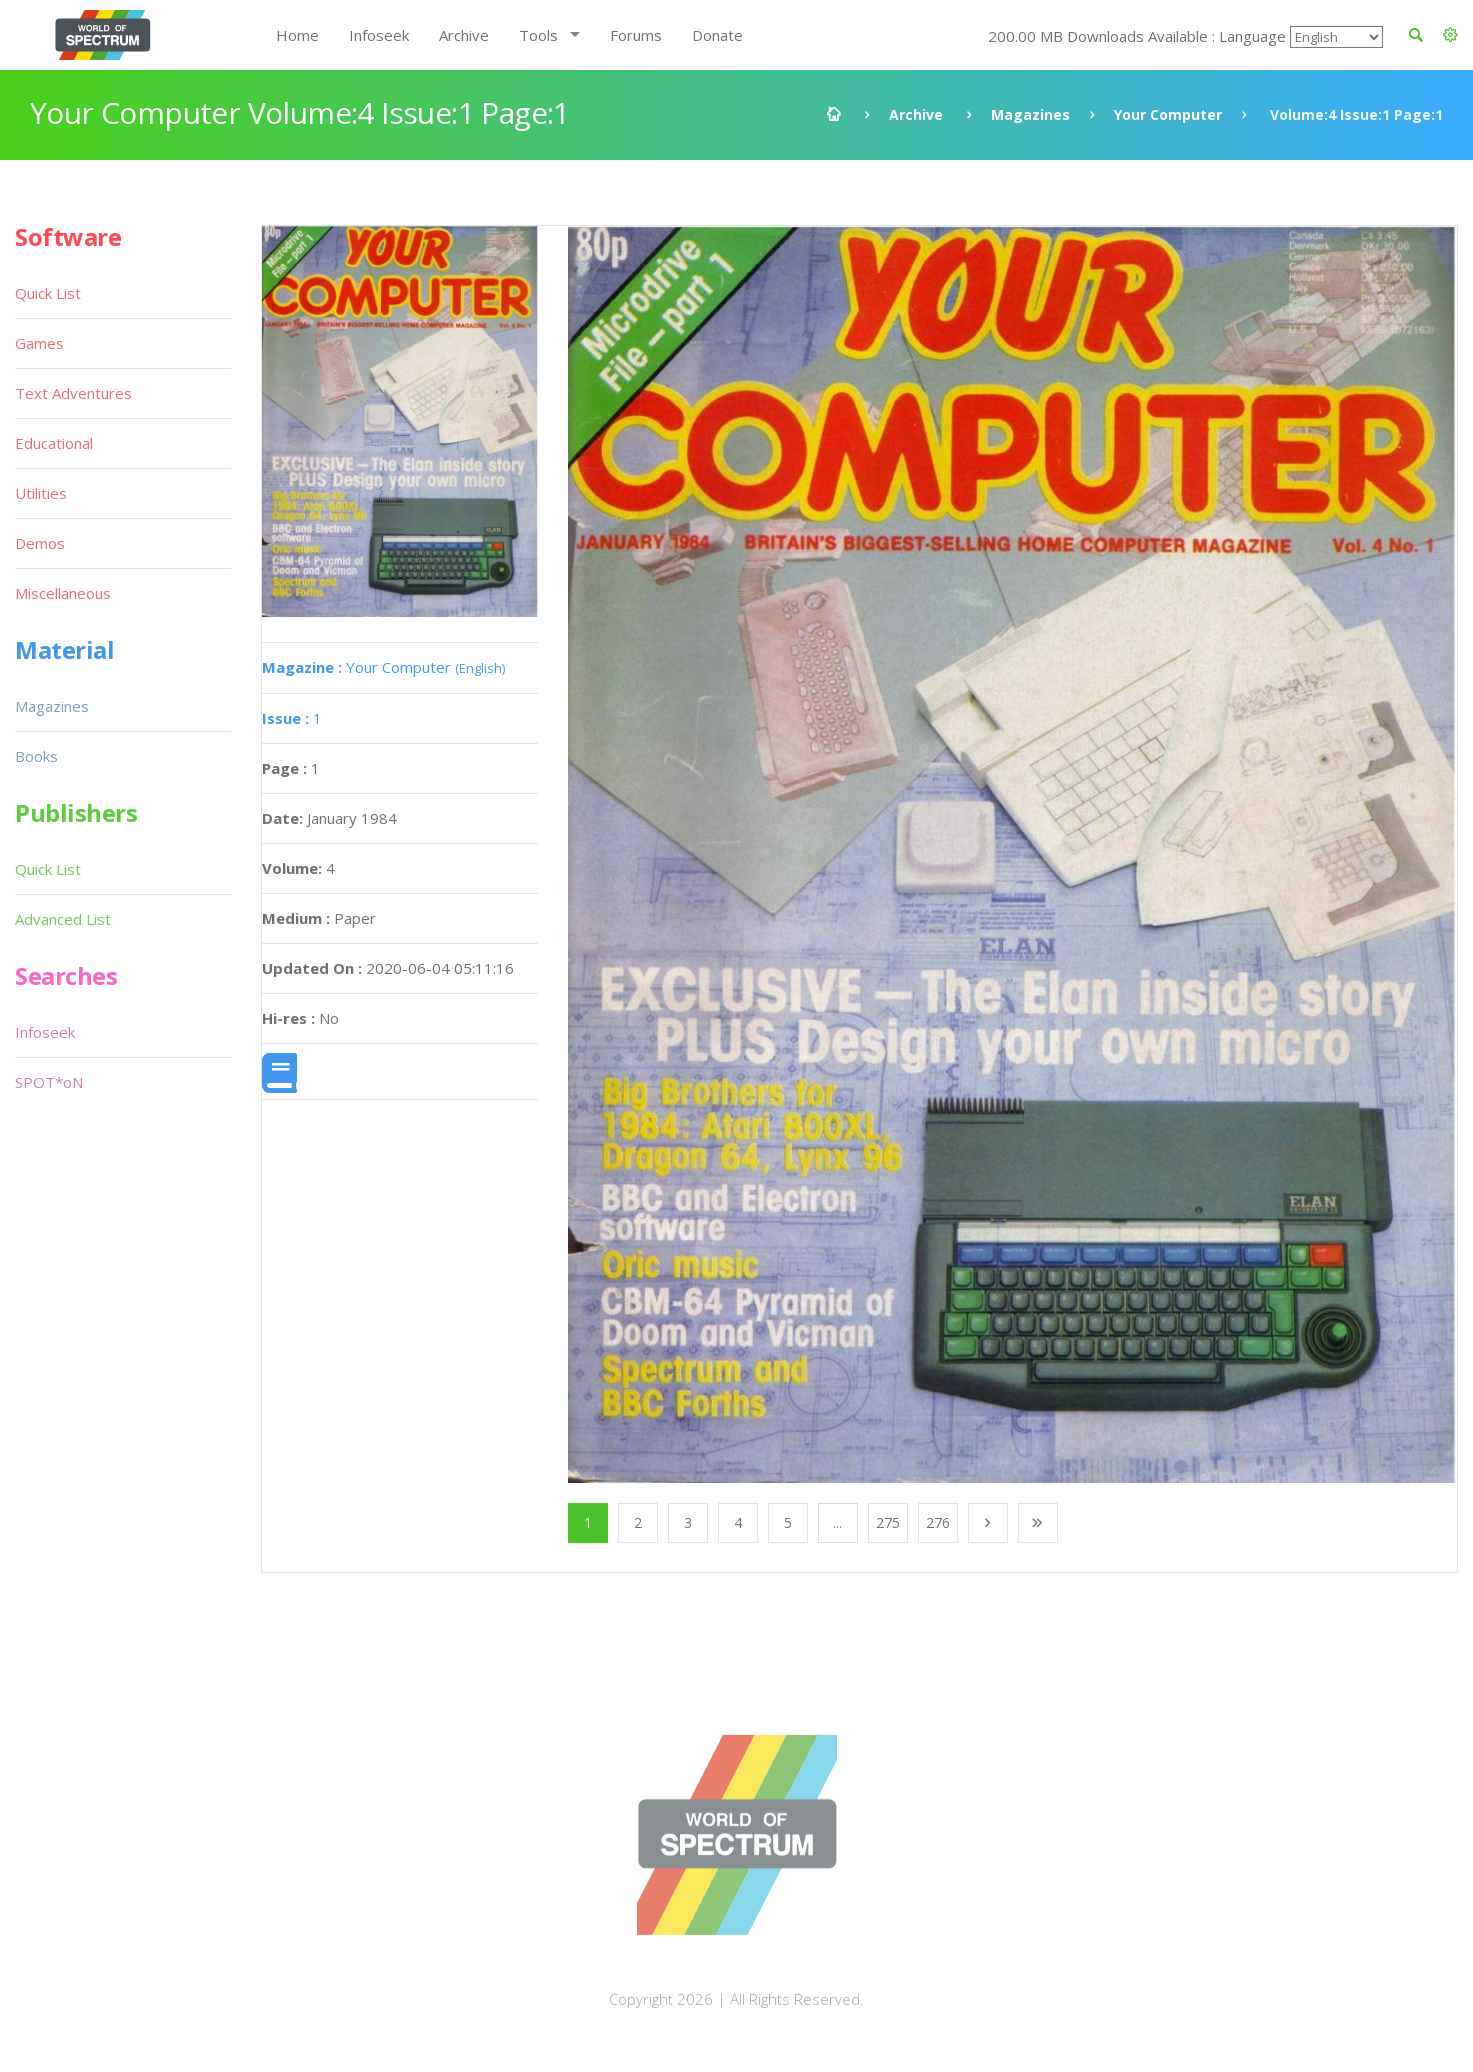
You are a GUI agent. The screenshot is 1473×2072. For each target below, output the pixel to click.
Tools (538, 35)
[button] (1450, 35)
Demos (40, 543)
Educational (54, 443)
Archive (464, 35)
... (837, 1522)
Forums (636, 35)
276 (938, 1522)
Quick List (48, 293)
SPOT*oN (49, 1082)
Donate (717, 35)
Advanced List (63, 919)
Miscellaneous (63, 593)
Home (297, 35)
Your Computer (1168, 114)
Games (39, 343)
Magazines (1030, 114)
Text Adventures (73, 393)
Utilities (41, 493)
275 (888, 1522)
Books (36, 756)
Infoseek (379, 35)
